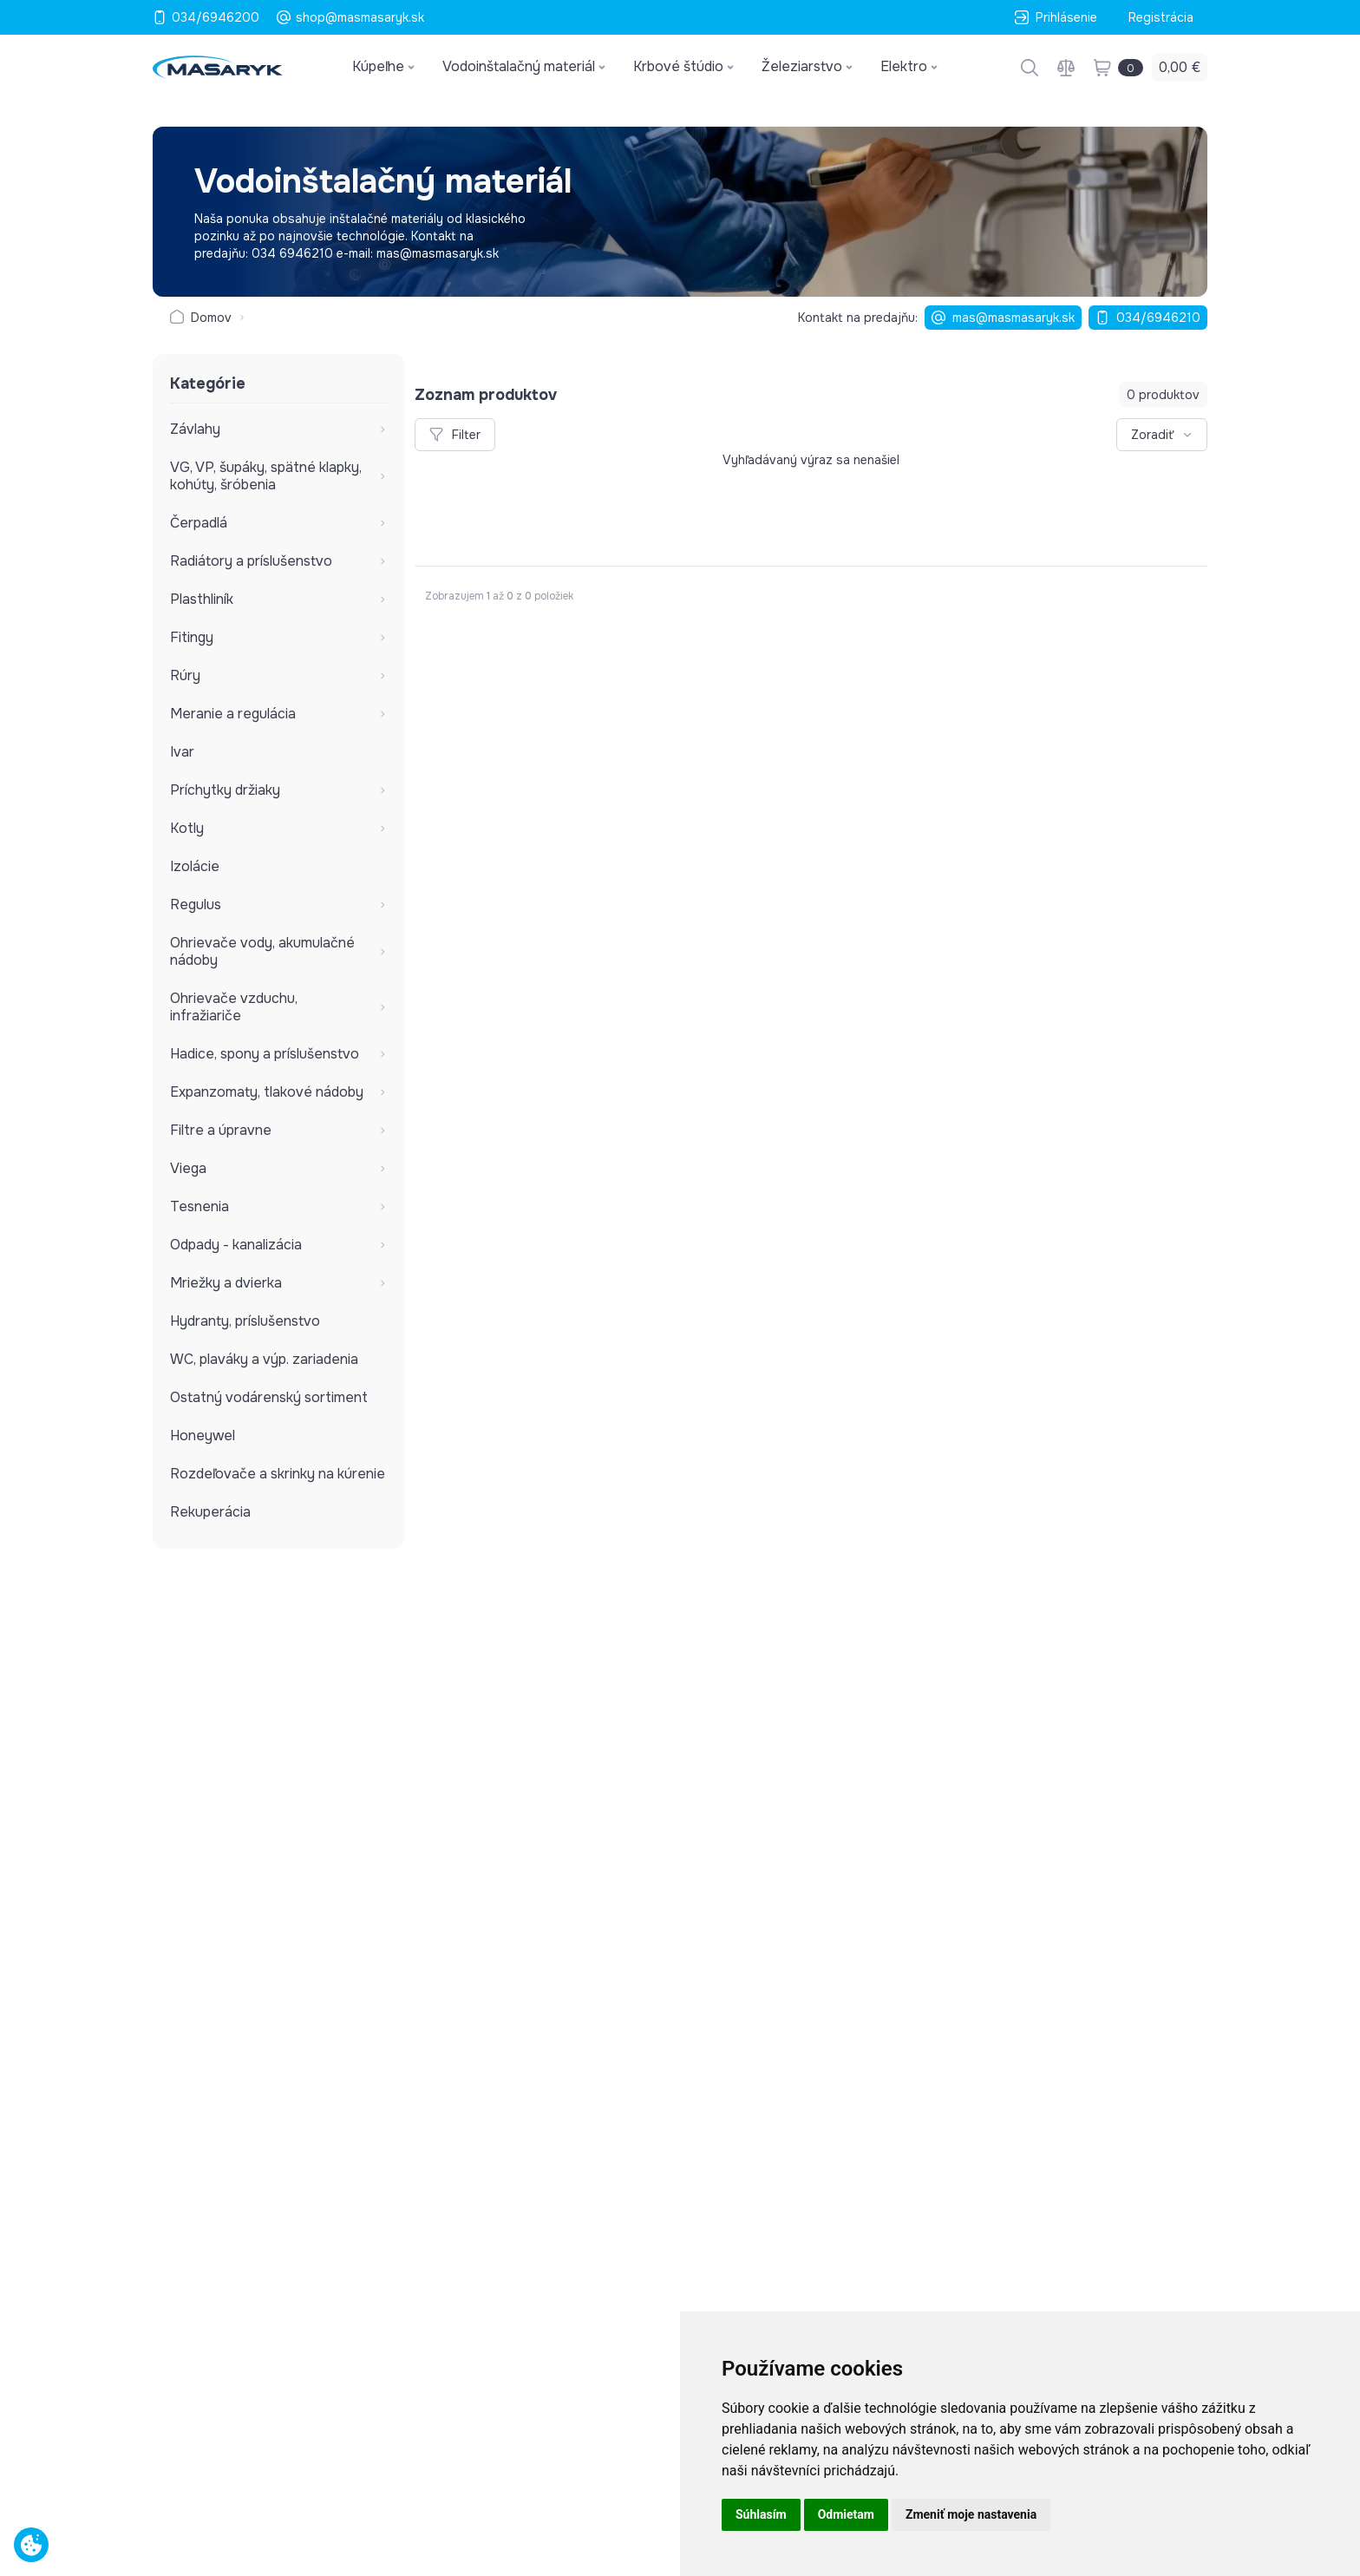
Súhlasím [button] (761, 2514)
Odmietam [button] (846, 2514)
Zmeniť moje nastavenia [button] (971, 2514)
